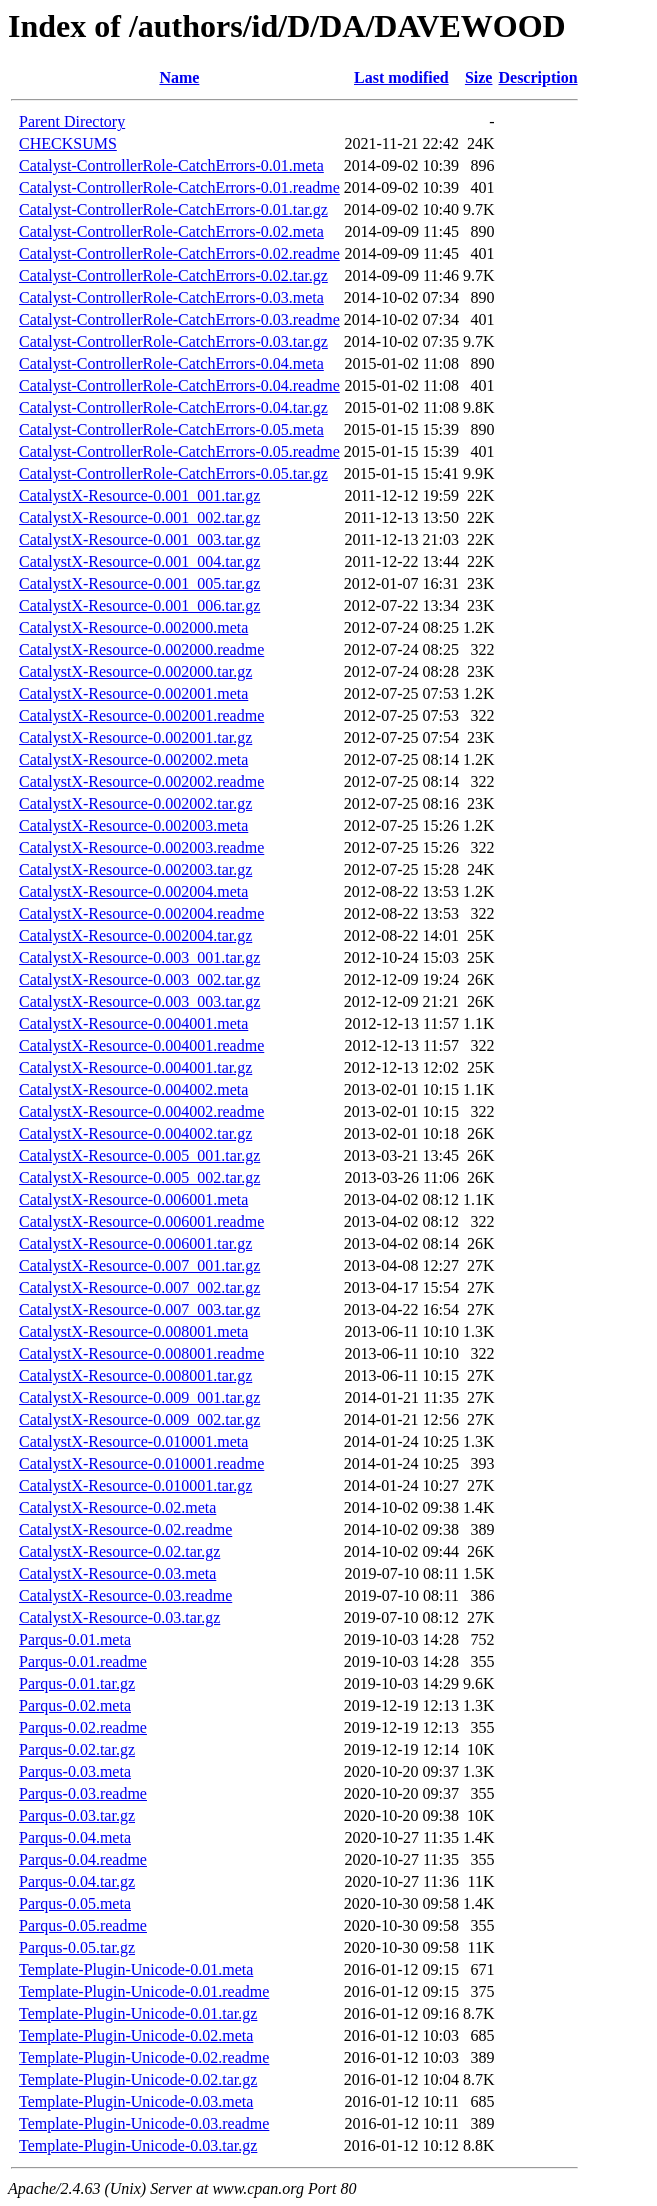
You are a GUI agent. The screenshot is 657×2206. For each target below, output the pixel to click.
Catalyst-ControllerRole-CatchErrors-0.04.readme (179, 385)
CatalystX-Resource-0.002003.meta (133, 825)
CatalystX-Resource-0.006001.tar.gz (135, 1243)
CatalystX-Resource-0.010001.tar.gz (135, 1485)
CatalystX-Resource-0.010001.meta (133, 1441)
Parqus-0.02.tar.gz (77, 1749)
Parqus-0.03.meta (75, 1771)
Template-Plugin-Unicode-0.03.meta (136, 2101)
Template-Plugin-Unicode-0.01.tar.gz (138, 2013)
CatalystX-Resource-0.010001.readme (141, 1463)
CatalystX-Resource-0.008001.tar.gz (135, 1375)
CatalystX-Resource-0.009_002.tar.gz (139, 1419)
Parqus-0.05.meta (75, 1903)
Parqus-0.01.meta (75, 1639)
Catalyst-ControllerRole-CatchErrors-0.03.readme (179, 319)
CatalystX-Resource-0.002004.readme (141, 913)
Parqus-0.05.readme (83, 1925)
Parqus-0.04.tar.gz (77, 1881)
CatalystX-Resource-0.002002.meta (133, 759)
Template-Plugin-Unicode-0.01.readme (144, 1991)
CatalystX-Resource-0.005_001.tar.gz (139, 1155)
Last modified (401, 77)
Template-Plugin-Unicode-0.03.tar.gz (138, 2145)
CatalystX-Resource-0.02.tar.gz (119, 1551)
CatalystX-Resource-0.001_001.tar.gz (139, 495)
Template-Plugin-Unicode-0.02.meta (136, 2035)
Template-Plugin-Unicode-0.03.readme (144, 2123)
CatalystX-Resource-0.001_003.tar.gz (139, 539)
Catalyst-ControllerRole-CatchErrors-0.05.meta (171, 429)
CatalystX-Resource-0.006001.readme (141, 1221)
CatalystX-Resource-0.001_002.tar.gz (139, 517)
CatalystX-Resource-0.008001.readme (141, 1353)
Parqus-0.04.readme (83, 1859)
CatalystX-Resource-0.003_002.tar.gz (139, 979)
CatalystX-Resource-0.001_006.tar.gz (139, 605)
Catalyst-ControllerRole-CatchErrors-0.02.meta (171, 231)
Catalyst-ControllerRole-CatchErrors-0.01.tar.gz (173, 209)
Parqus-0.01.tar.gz (77, 1683)
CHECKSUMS (68, 143)
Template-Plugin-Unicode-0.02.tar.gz (138, 2079)
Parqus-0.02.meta (75, 1705)
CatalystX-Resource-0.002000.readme (141, 649)
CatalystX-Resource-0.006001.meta (133, 1199)
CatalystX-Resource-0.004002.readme (141, 1111)
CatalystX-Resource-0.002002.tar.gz (135, 803)
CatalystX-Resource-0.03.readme (125, 1595)
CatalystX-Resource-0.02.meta (117, 1507)
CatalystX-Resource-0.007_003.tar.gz (139, 1309)
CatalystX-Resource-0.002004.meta (133, 891)
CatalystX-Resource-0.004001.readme (141, 1045)
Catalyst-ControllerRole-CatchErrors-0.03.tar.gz (173, 341)
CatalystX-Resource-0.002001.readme (141, 715)
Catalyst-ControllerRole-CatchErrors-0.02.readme (179, 253)
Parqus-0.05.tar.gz (77, 1947)
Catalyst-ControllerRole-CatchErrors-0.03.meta (171, 297)
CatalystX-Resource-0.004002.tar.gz (135, 1133)
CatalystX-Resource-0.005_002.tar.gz (139, 1177)
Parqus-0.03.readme (83, 1793)
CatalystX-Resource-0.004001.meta (133, 1023)
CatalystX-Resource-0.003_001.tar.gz (139, 957)
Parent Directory (72, 121)
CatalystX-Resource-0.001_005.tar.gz (139, 583)
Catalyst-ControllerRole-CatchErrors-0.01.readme (179, 187)
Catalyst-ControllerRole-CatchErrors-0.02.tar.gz (173, 275)
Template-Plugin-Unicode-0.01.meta (136, 1969)
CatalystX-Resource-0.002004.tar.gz (135, 935)
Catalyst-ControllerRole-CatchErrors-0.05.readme (179, 451)
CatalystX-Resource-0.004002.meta (133, 1089)
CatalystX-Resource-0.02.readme (125, 1529)
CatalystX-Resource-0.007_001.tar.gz (139, 1265)
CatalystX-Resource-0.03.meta (117, 1573)
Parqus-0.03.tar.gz (77, 1815)
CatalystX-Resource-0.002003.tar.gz (135, 869)
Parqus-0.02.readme (83, 1727)
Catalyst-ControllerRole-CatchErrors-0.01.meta (171, 165)
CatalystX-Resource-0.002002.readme (141, 781)
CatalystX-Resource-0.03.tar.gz (119, 1617)
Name (179, 77)
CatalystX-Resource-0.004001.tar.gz (135, 1067)
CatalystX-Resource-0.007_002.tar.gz (139, 1287)
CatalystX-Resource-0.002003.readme (141, 847)
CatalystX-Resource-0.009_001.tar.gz (139, 1397)
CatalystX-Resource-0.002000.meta (133, 627)
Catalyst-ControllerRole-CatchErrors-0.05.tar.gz (173, 473)
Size (479, 77)
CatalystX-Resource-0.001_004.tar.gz (139, 561)
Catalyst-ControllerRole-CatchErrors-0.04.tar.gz (173, 407)
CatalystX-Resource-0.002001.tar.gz (135, 737)
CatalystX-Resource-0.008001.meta (133, 1331)
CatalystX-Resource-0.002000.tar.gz (135, 671)
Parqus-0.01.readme (83, 1661)
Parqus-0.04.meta (75, 1837)
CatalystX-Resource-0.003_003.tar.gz (139, 1001)
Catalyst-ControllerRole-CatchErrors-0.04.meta (171, 363)
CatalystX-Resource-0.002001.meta (133, 693)
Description (537, 77)
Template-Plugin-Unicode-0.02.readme (144, 2057)
